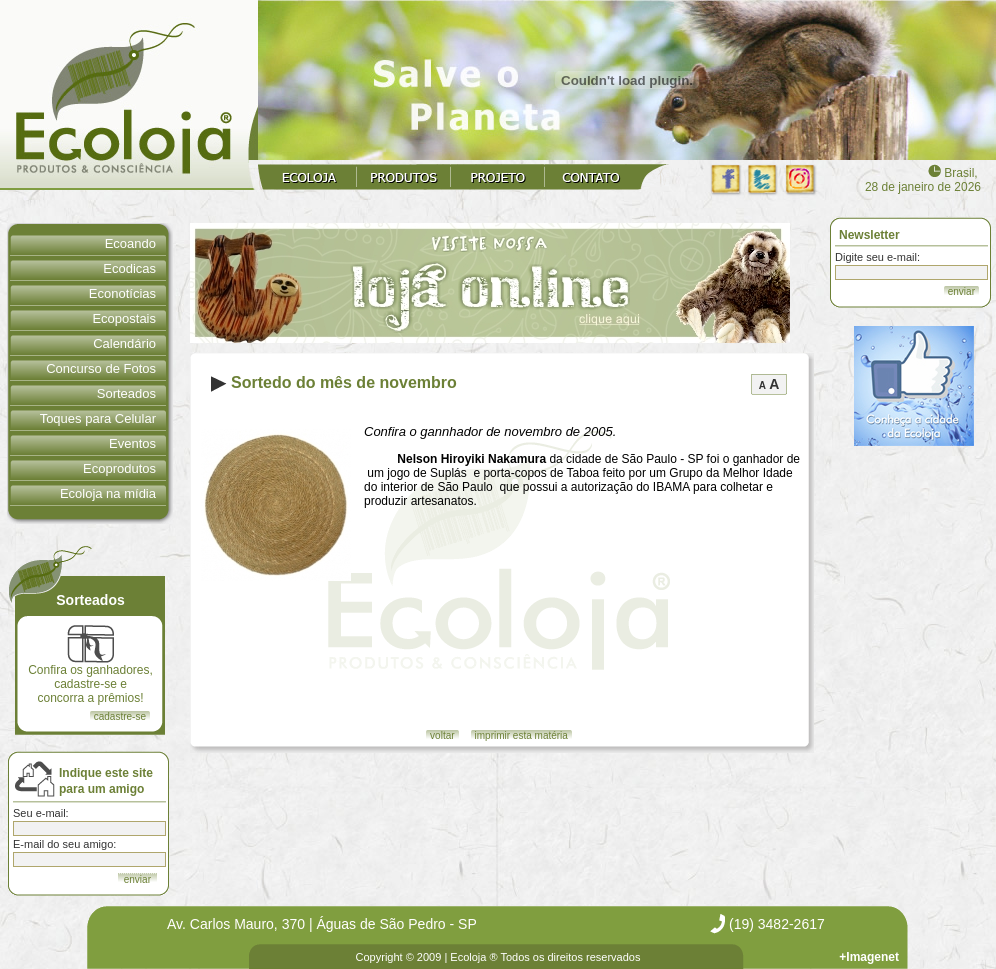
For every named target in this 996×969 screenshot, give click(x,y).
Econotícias (122, 293)
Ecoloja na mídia (108, 493)
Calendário (124, 343)
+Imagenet (869, 957)
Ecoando (130, 243)
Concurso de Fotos (101, 368)
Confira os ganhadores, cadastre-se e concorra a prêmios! (90, 665)
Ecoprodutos (119, 468)
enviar (961, 291)
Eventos (132, 443)
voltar (442, 735)
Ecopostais (124, 318)
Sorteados (126, 393)
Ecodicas (129, 268)
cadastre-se (120, 716)
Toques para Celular (98, 418)
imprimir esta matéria (521, 735)
